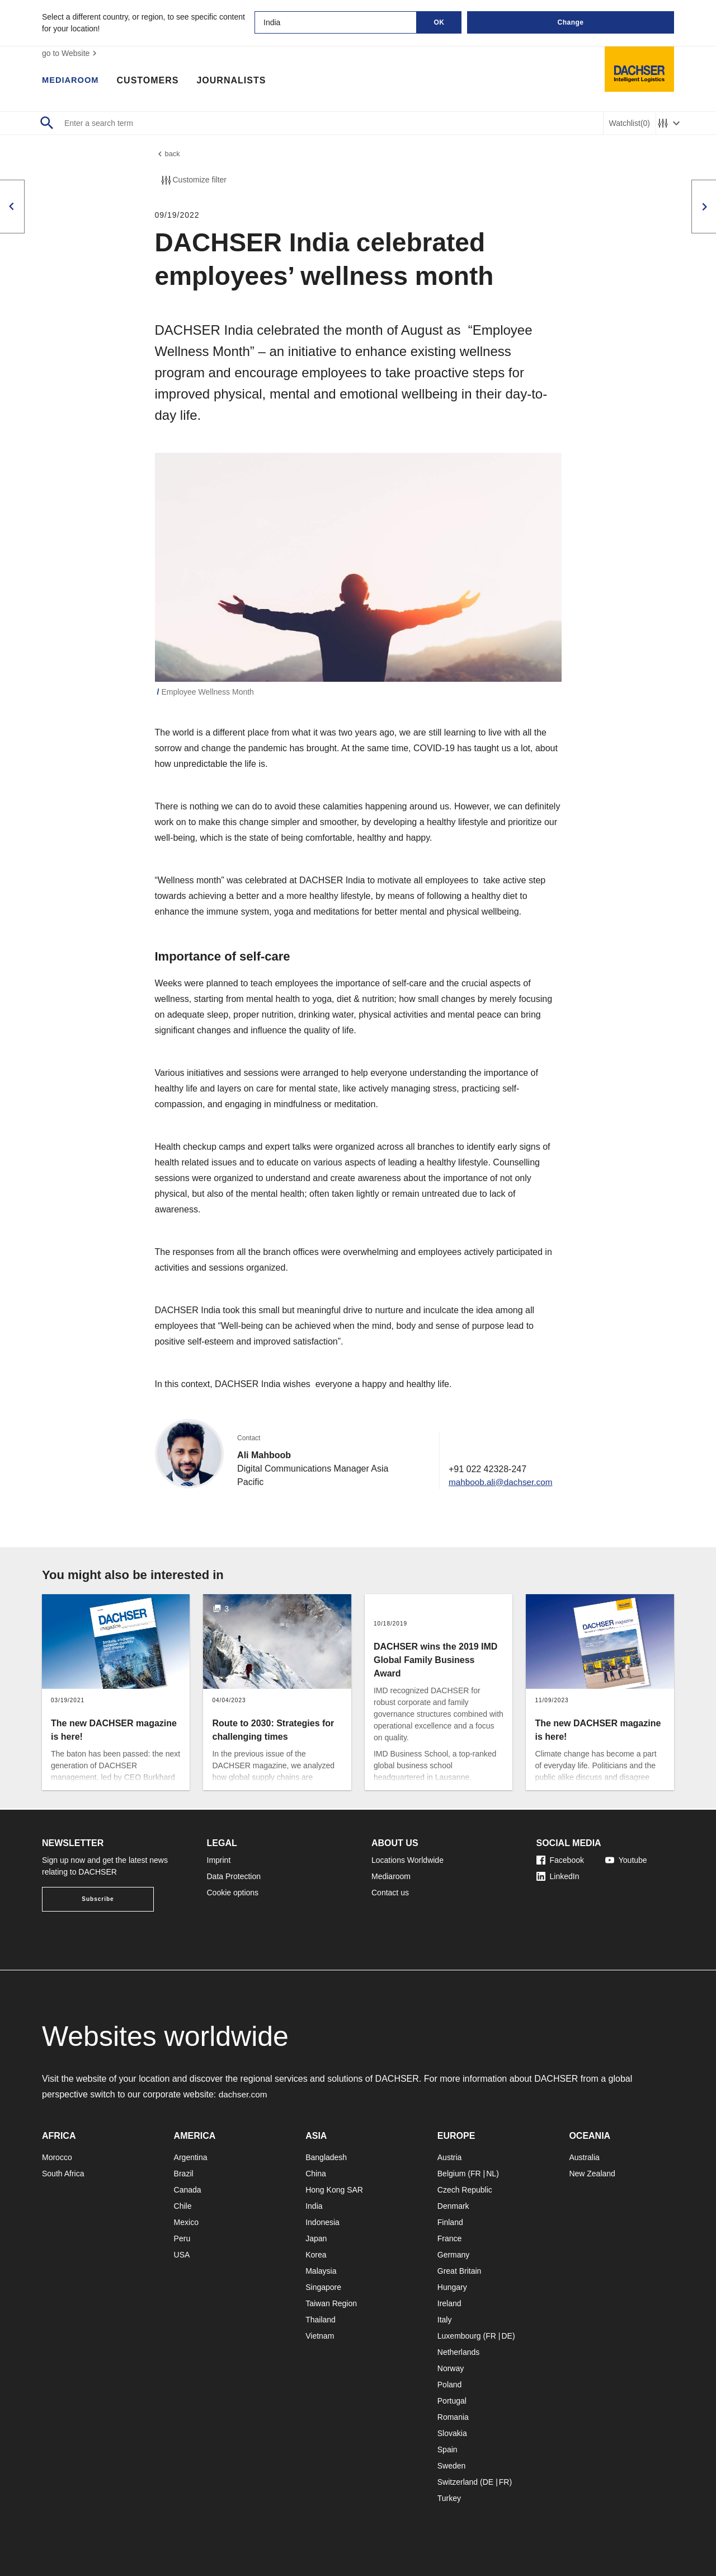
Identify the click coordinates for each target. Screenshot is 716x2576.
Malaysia (320, 2270)
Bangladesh (326, 2157)
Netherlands (458, 2352)
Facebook (560, 1860)
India (313, 2206)
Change (570, 22)
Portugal (452, 2400)
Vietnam (319, 2335)
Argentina (191, 2157)
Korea (315, 2254)
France (449, 2238)
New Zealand (592, 2173)
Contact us (390, 1892)
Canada (187, 2189)
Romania (453, 2417)
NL (491, 2173)
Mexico (186, 2222)
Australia (584, 2157)
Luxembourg (459, 2335)
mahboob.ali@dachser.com (498, 1483)
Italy (444, 2319)
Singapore (323, 2287)
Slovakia (452, 2433)
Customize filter (193, 182)
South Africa (63, 2173)
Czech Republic (464, 2189)
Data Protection (234, 1876)
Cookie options (233, 1892)
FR (475, 2173)
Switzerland (457, 2481)
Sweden (451, 2465)
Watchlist (629, 123)
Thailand (320, 2319)
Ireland (449, 2303)
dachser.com (244, 2094)
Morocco (57, 2157)
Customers (152, 81)
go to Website (71, 53)
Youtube (626, 1860)
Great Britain (459, 2270)
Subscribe (98, 1899)
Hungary (452, 2287)
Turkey (449, 2498)
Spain (447, 2449)
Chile (183, 2206)
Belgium (451, 2173)
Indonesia (322, 2222)
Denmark (453, 2206)
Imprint (219, 1860)
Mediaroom (72, 81)
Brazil (184, 2173)
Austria (449, 2157)
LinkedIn (558, 1876)
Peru (182, 2238)
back (168, 155)
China (315, 2173)
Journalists (236, 81)
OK (439, 22)
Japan (316, 2238)
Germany (453, 2254)
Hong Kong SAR (334, 2189)
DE (506, 2335)
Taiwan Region (331, 2303)
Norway (450, 2368)
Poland (449, 2384)
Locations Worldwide (407, 1860)
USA (182, 2254)
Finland (450, 2222)
